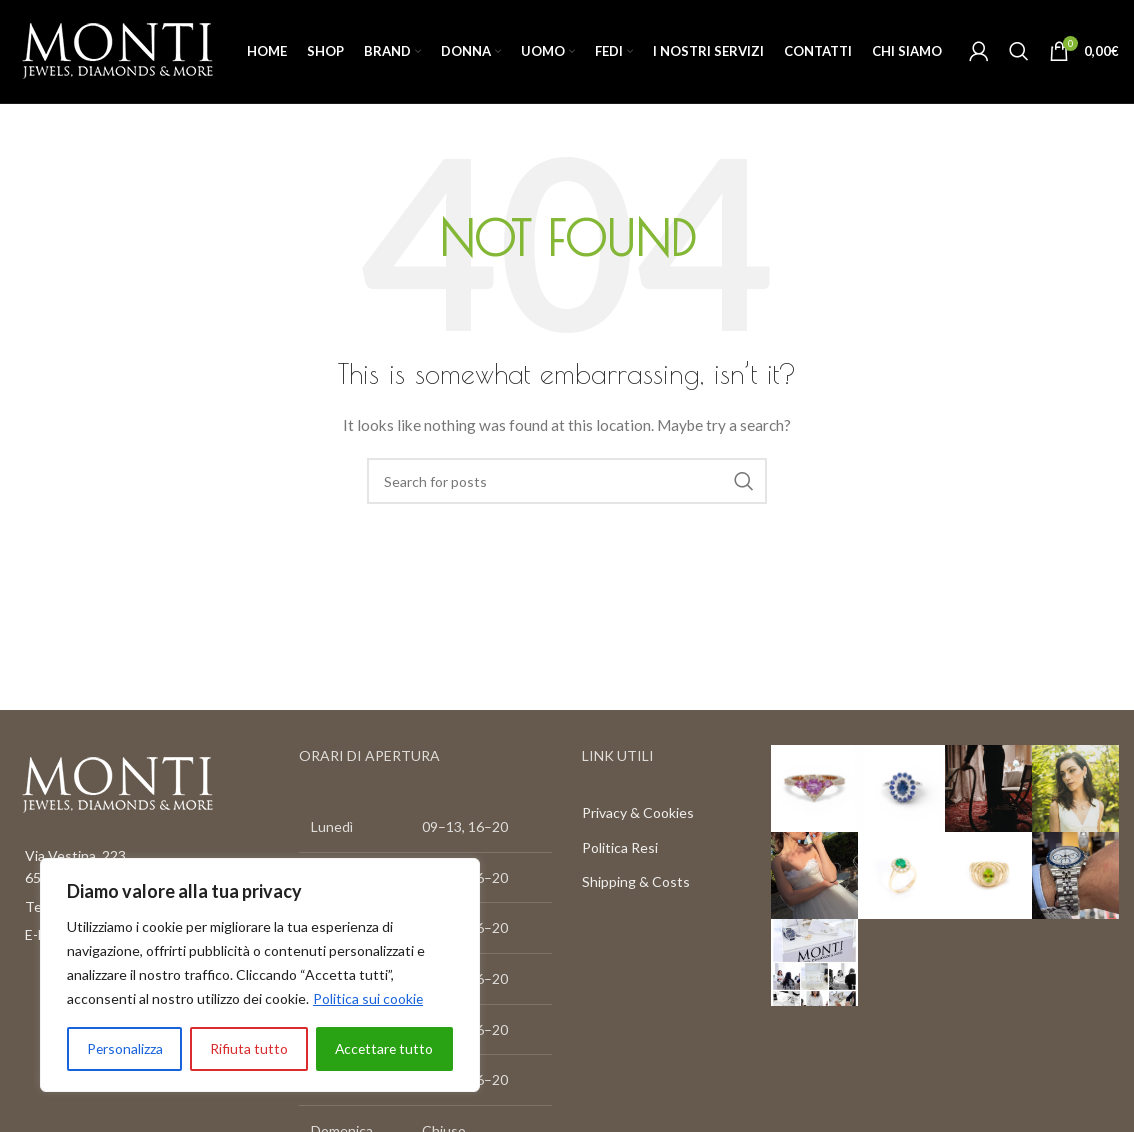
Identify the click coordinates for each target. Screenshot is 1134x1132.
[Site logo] (117, 50)
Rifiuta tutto (248, 1048)
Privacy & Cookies (638, 813)
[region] (260, 975)
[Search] (1019, 52)
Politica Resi (620, 848)
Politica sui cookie (368, 998)
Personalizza (124, 1048)
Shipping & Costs (636, 882)
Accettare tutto (383, 1048)
